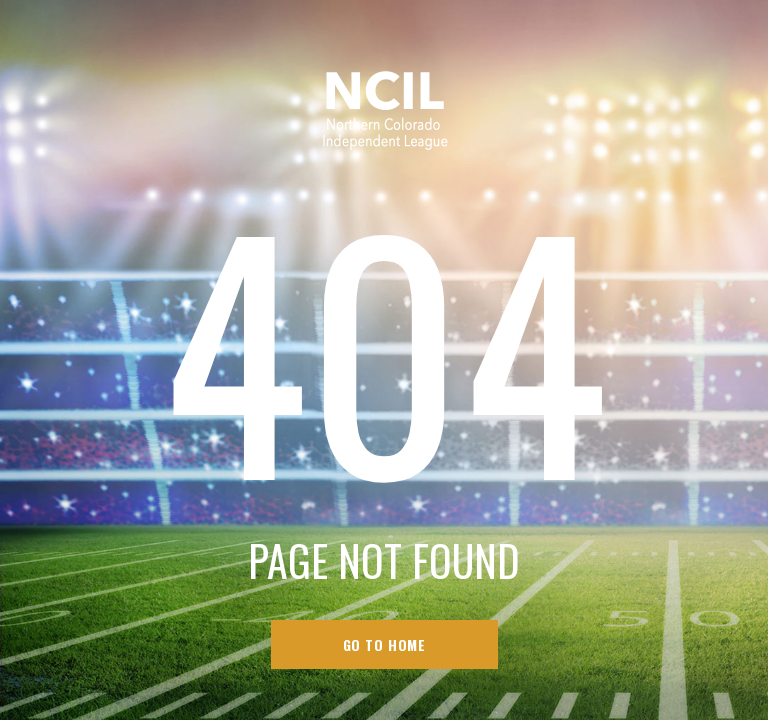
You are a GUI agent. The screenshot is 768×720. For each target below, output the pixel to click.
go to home (384, 644)
